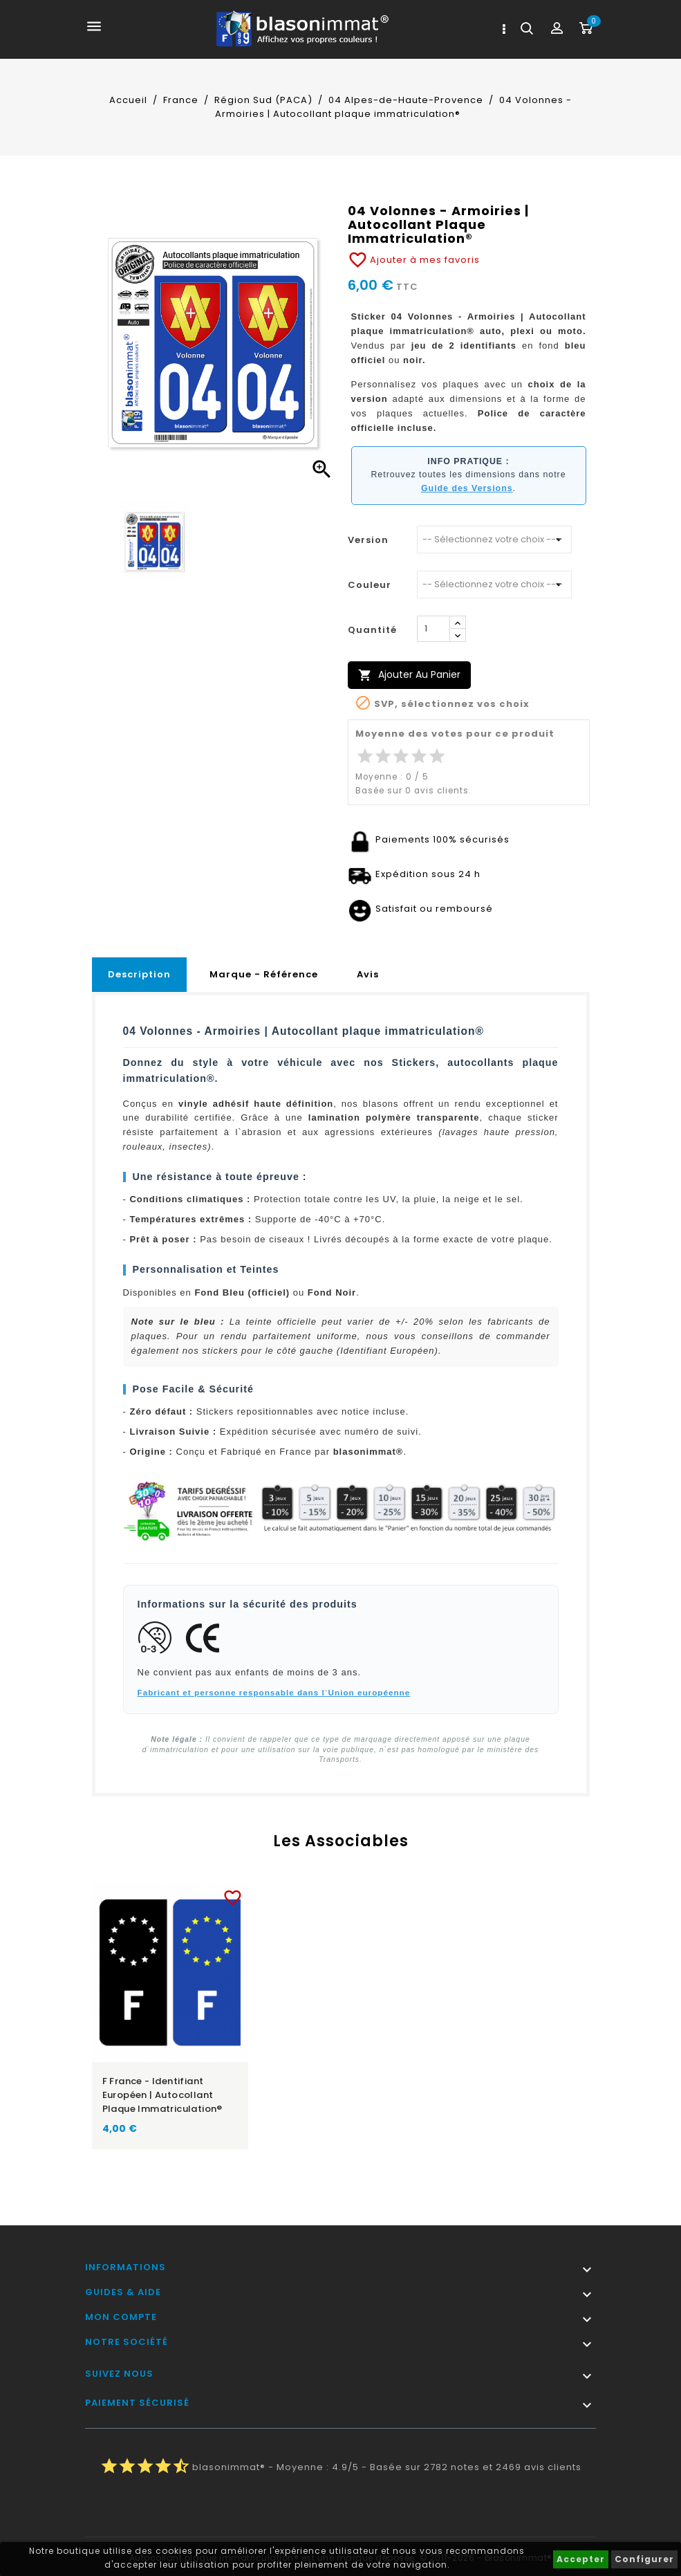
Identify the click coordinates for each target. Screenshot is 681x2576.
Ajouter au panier (409, 675)
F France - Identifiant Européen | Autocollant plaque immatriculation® (162, 2094)
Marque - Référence (263, 974)
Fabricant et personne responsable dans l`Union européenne (274, 1692)
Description (139, 974)
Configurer (644, 2559)
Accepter (581, 2559)
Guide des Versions (467, 488)
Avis (368, 974)
